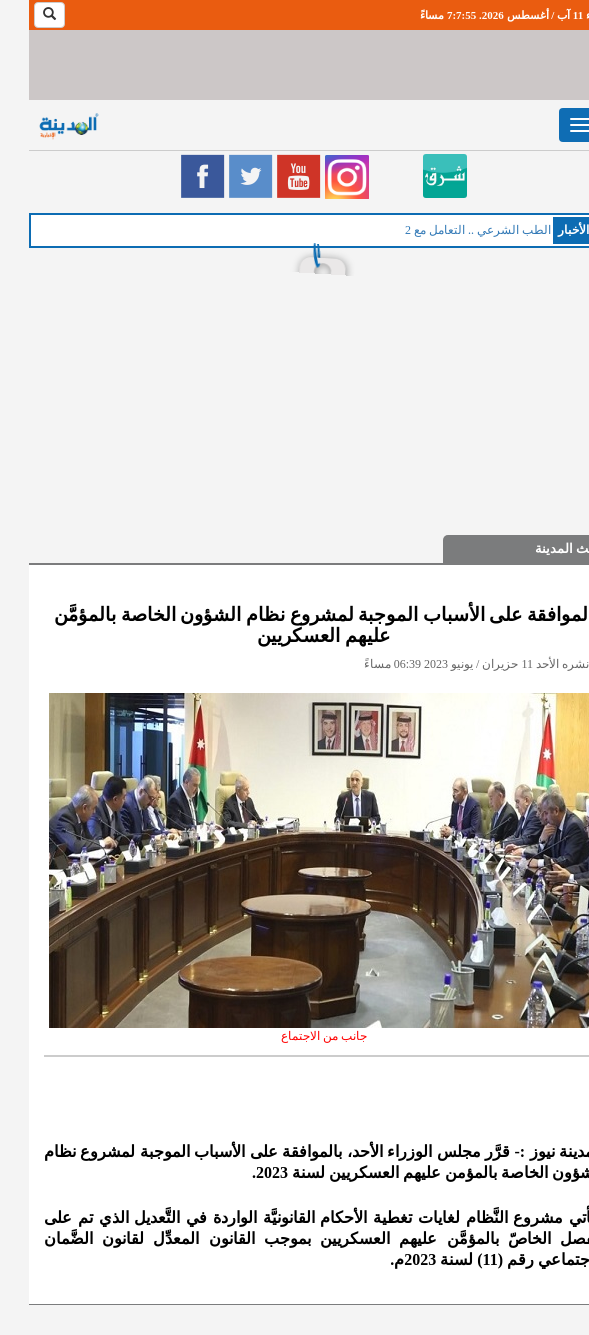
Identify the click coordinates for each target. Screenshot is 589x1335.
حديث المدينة (542, 548)
